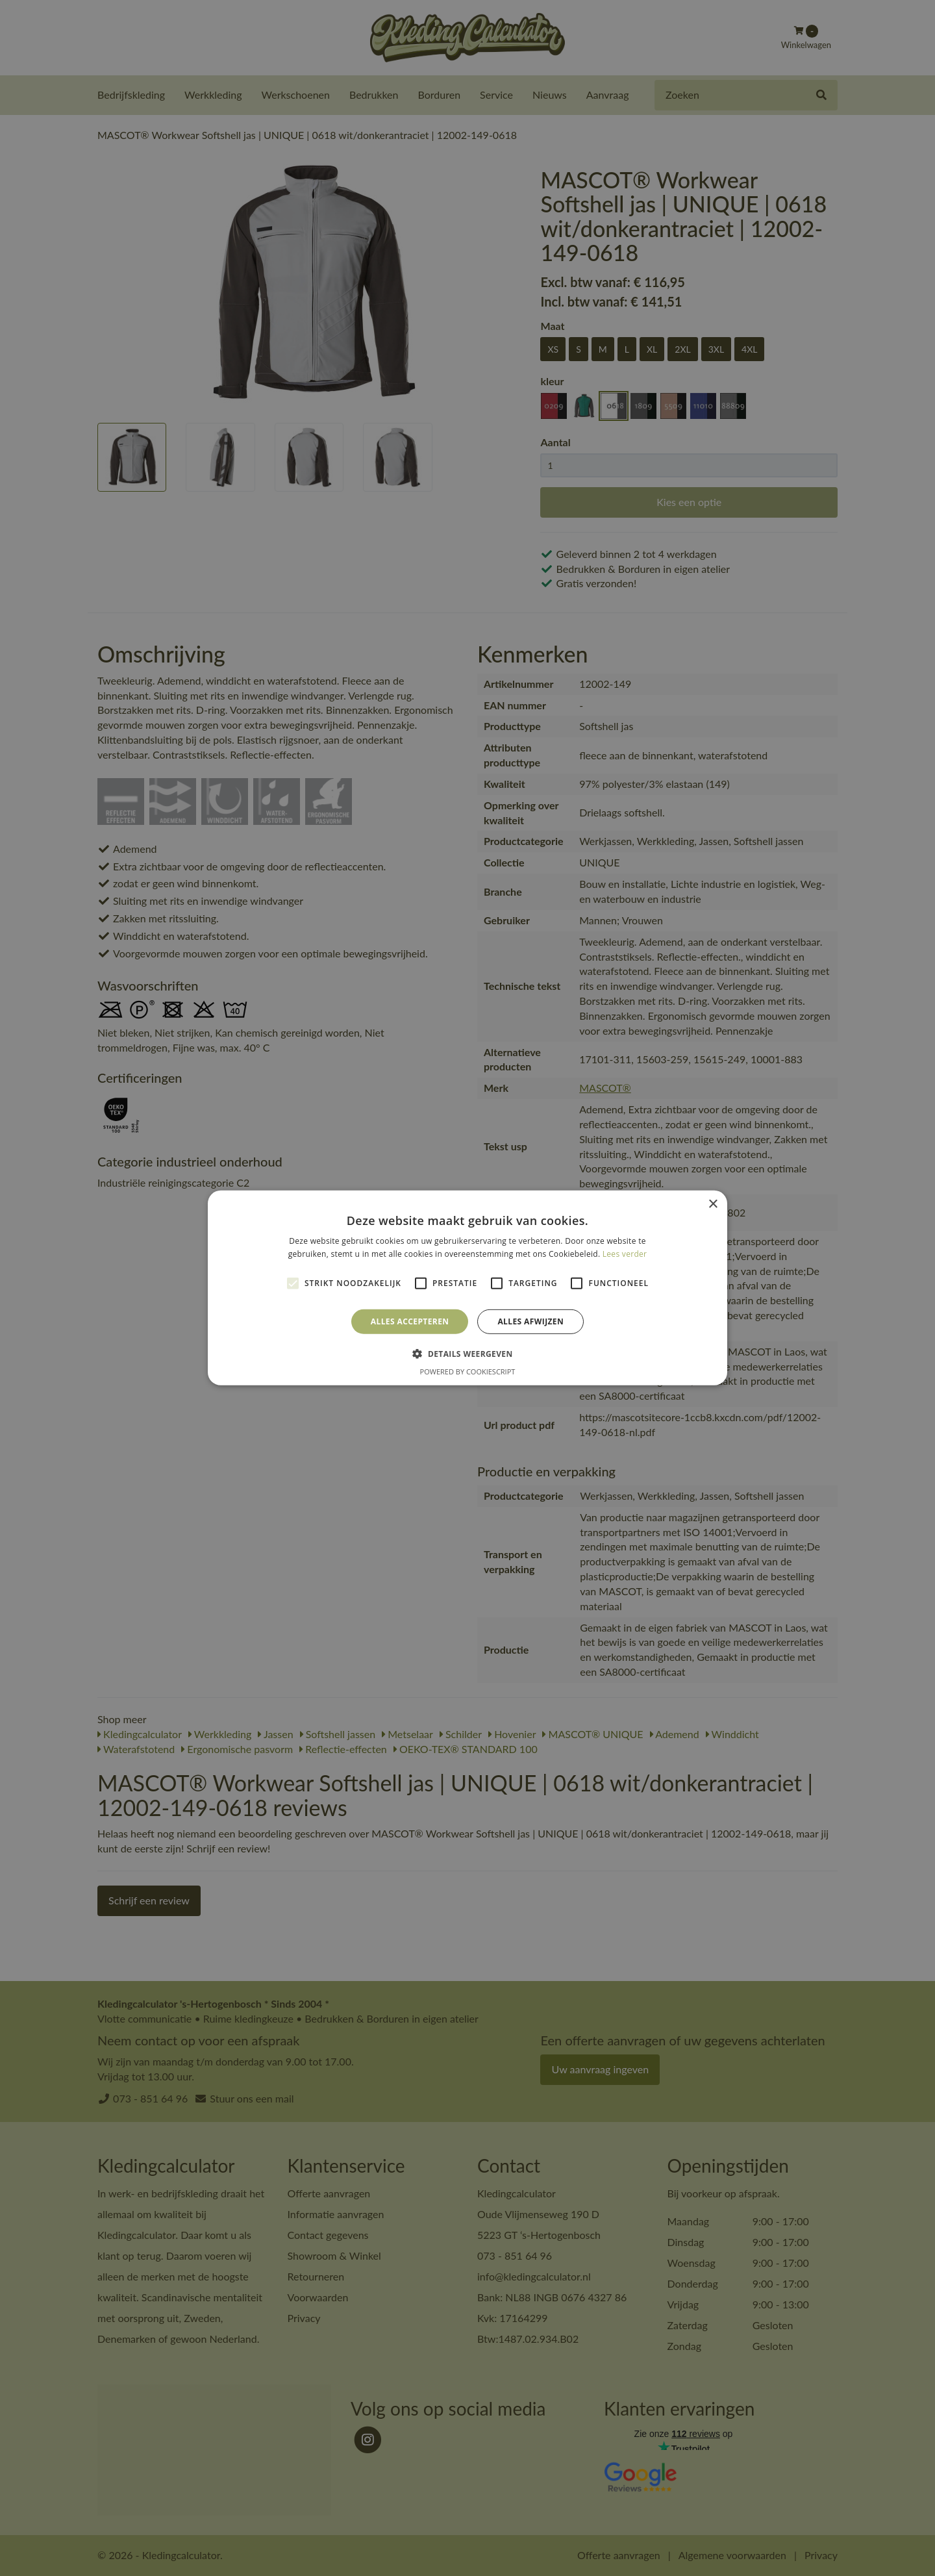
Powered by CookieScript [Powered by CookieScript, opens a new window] (468, 1371)
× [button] (712, 1204)
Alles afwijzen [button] (530, 1321)
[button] (467, 1353)
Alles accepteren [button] (410, 1321)
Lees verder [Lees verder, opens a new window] (625, 1253)
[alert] (467, 1288)
